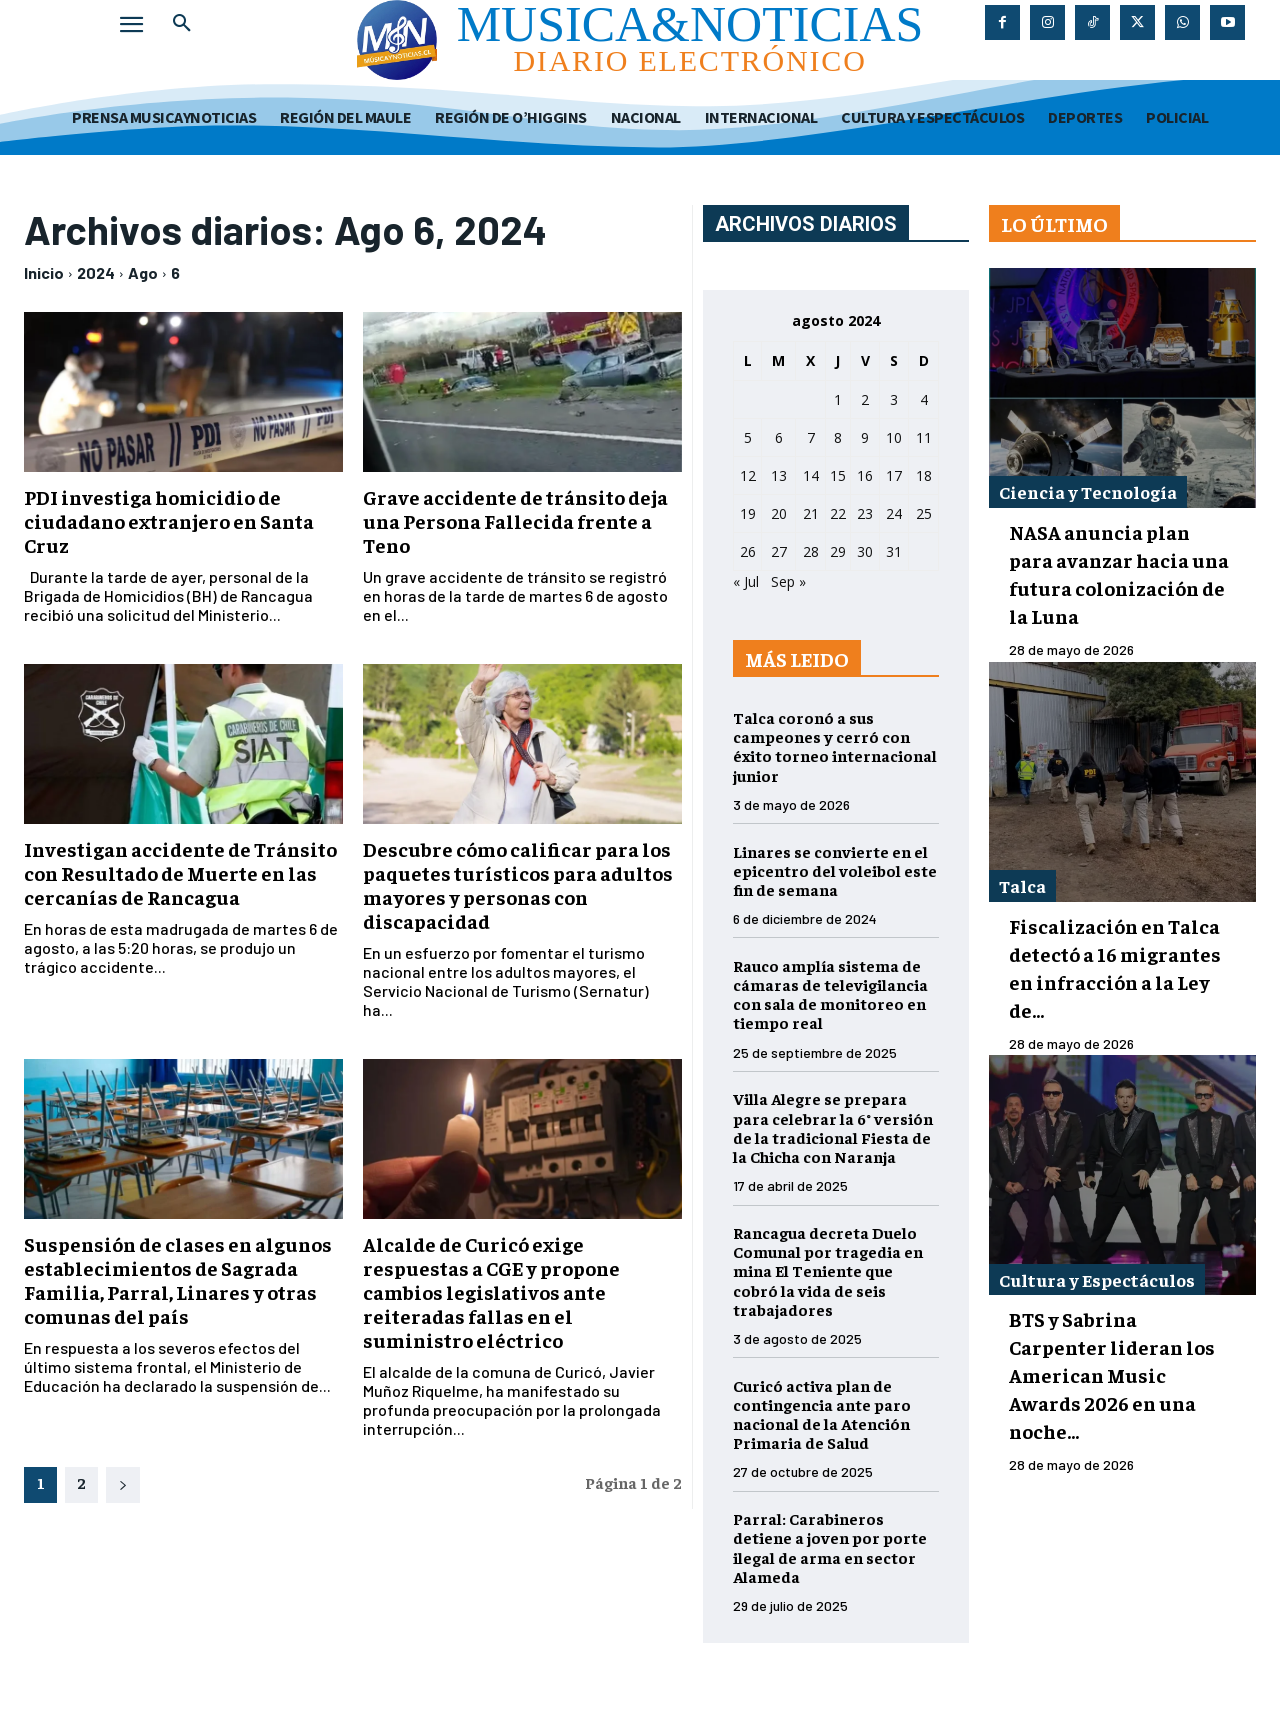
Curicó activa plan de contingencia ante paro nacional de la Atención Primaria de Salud (822, 1414)
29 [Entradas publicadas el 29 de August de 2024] (838, 551)
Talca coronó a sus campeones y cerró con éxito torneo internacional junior (835, 746)
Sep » (788, 581)
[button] (182, 24)
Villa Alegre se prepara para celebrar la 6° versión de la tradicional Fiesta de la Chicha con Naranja (833, 1127)
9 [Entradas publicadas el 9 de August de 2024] (865, 437)
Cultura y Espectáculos (1097, 1279)
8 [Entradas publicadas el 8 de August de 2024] (838, 437)
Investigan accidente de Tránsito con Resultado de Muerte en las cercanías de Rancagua (180, 872)
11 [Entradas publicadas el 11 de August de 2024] (924, 437)
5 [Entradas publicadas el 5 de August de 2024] (748, 437)
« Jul (746, 581)
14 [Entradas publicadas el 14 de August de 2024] (811, 475)
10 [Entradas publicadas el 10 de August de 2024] (894, 437)
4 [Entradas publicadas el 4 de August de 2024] (924, 399)
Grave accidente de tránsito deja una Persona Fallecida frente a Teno (515, 520)
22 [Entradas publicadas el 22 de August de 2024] (838, 513)
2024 (96, 272)
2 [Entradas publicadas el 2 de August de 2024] (865, 399)
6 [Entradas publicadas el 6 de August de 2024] (779, 437)
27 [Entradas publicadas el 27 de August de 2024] (779, 551)
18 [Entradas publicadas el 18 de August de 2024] (924, 475)
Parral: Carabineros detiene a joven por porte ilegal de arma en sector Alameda (830, 1547)
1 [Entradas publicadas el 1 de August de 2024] (838, 399)
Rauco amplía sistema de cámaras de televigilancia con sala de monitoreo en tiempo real (830, 994)
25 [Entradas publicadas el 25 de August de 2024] (924, 513)
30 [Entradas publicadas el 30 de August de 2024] (865, 551)
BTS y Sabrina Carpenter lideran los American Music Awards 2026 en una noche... (1112, 1374)
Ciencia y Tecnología (1088, 491)
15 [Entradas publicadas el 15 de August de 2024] (838, 475)
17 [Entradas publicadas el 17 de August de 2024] (894, 475)
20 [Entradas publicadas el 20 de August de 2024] (779, 513)
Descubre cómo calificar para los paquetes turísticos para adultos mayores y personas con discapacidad (518, 884)
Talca (1022, 885)
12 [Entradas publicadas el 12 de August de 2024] (748, 475)
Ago (143, 272)
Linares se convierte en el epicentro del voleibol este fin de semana (835, 870)
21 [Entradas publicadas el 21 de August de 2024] (811, 513)
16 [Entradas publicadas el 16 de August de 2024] (865, 475)
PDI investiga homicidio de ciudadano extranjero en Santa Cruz (169, 520)
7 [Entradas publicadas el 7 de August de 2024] (811, 437)
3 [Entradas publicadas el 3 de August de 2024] (894, 399)
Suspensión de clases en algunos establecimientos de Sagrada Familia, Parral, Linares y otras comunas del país (178, 1279)
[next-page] (123, 1485)
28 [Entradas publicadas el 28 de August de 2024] (811, 551)
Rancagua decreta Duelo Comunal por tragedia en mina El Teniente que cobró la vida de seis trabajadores (828, 1270)
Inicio (44, 272)
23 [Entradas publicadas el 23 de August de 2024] (865, 513)
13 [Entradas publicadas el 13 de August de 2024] (779, 475)
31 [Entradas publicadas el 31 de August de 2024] (894, 551)
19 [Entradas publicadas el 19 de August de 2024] (748, 513)
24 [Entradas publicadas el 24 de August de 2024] (894, 513)
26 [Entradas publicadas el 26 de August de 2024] (748, 551)
